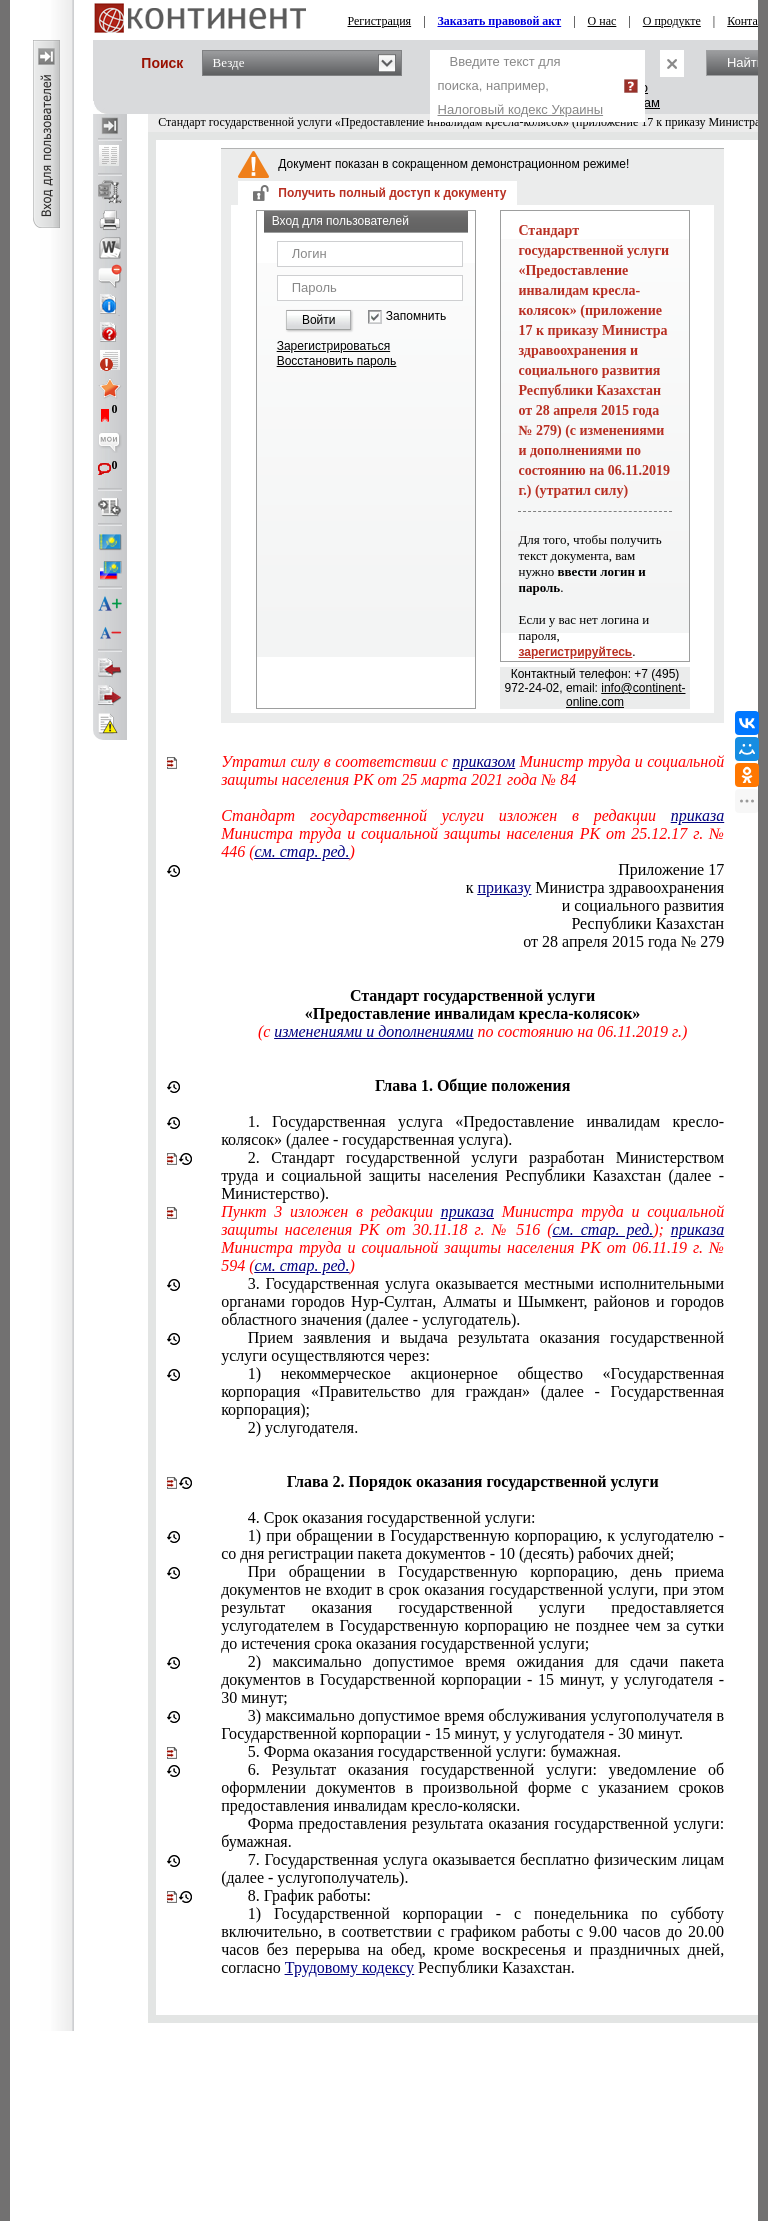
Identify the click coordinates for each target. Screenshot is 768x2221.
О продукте (672, 21)
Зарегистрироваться (333, 346)
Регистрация (380, 21)
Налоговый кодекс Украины (521, 109)
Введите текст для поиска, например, (521, 85)
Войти (319, 320)
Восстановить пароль (337, 361)
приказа (697, 815)
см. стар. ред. (301, 851)
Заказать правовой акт (500, 21)
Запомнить (416, 316)
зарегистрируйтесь (575, 652)
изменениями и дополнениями (373, 1031)
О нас (602, 21)
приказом (483, 761)
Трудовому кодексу (349, 1967)
